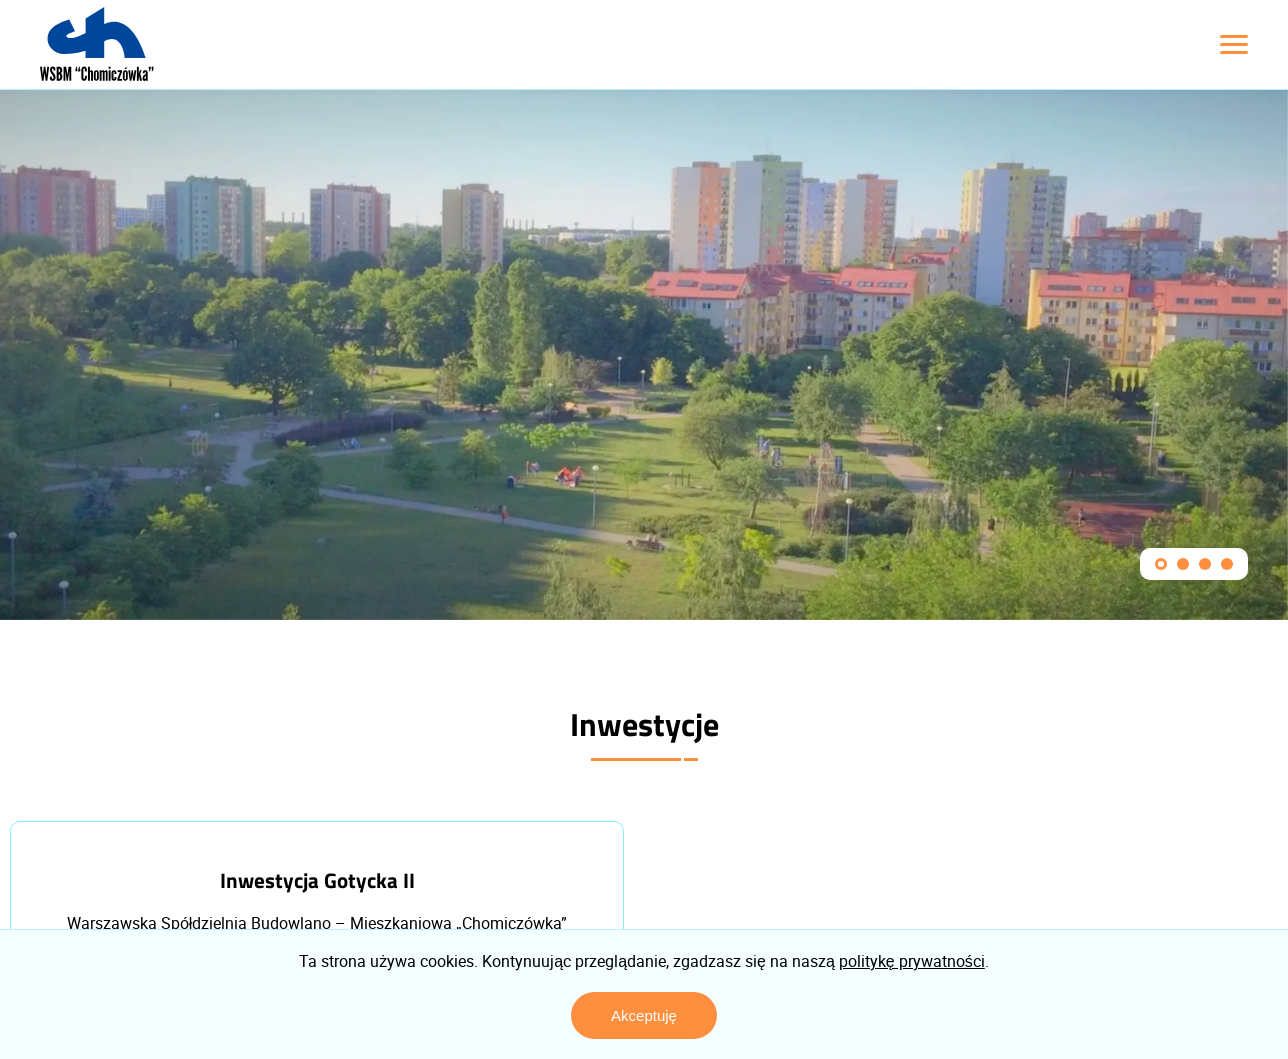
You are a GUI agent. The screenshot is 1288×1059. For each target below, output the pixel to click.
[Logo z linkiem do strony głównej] (97, 44)
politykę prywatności (912, 961)
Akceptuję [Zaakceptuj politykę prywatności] (644, 1015)
